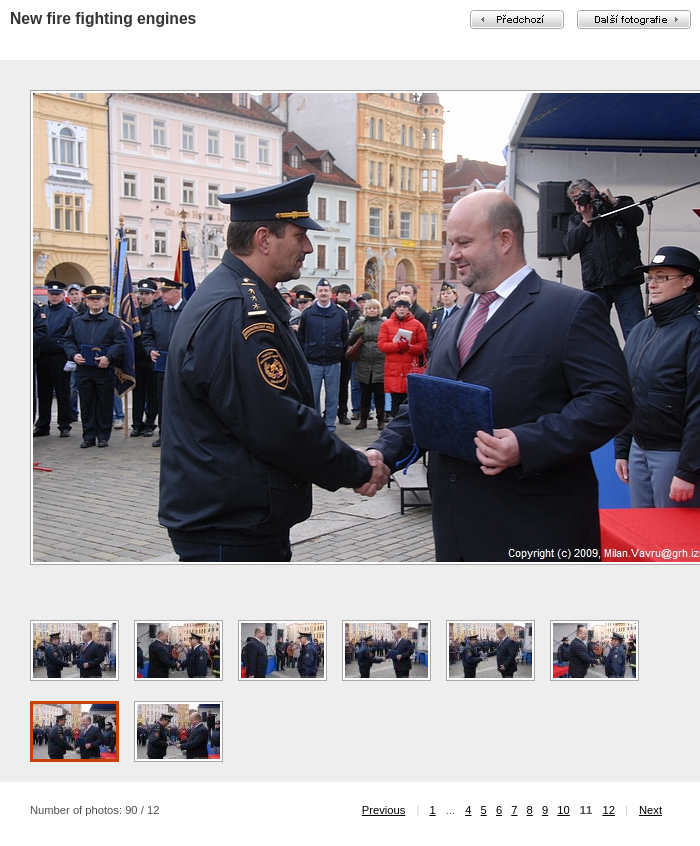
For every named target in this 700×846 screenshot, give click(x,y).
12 (608, 810)
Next (650, 810)
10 (563, 810)
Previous (384, 810)
